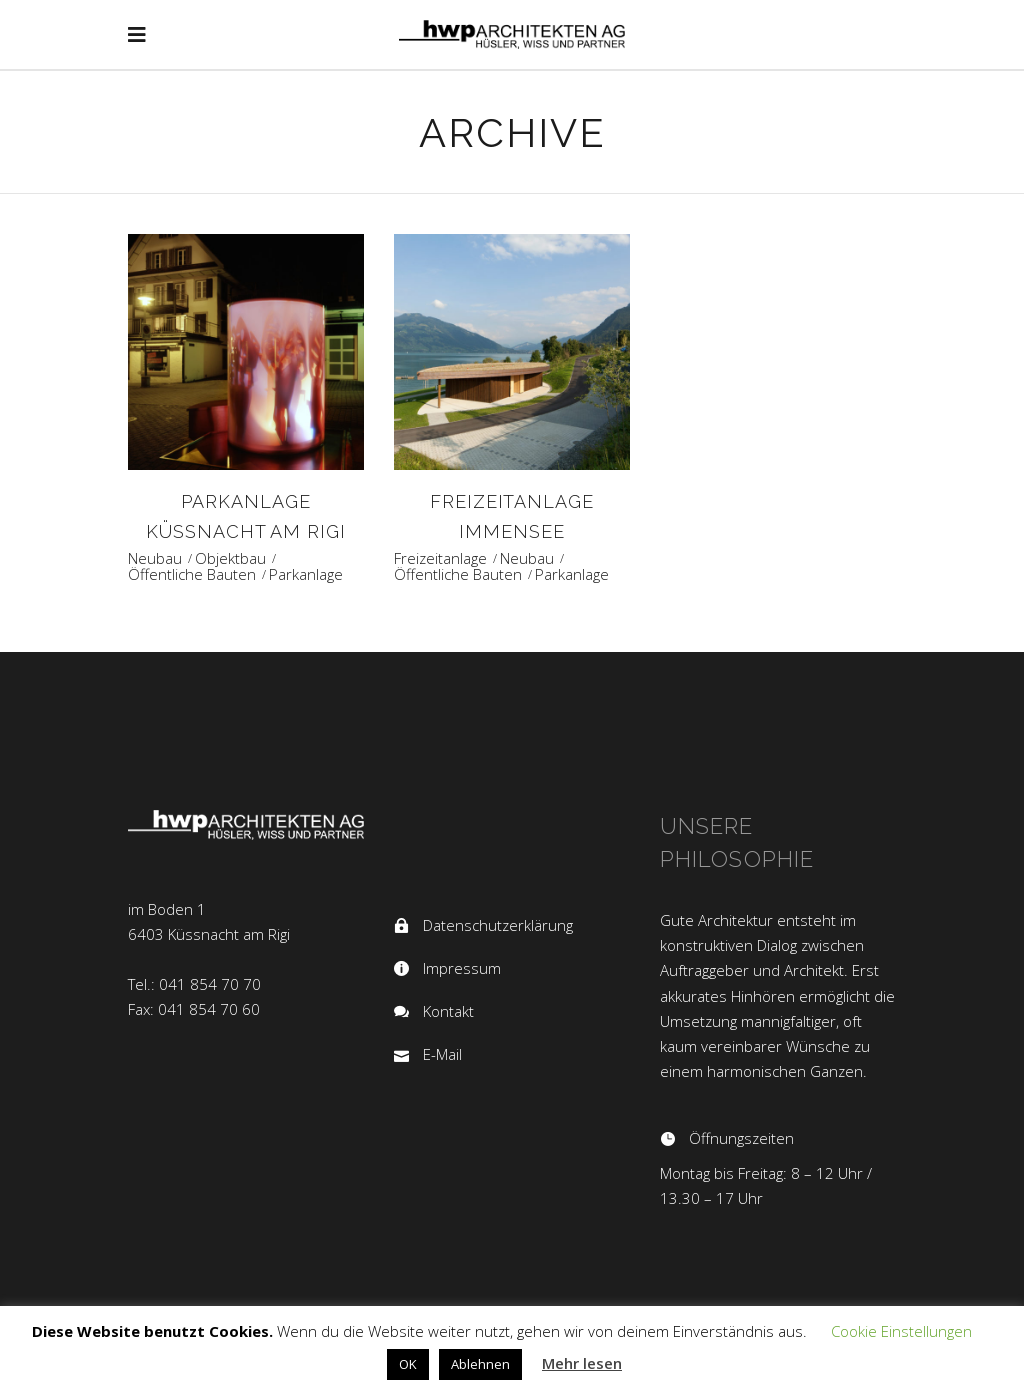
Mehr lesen (582, 1363)
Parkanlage (306, 574)
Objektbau (230, 558)
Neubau (155, 558)
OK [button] (408, 1364)
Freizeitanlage (440, 558)
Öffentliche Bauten (192, 574)
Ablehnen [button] (480, 1364)
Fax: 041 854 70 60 (194, 1009)
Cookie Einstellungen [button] (901, 1331)
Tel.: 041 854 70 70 (194, 984)
